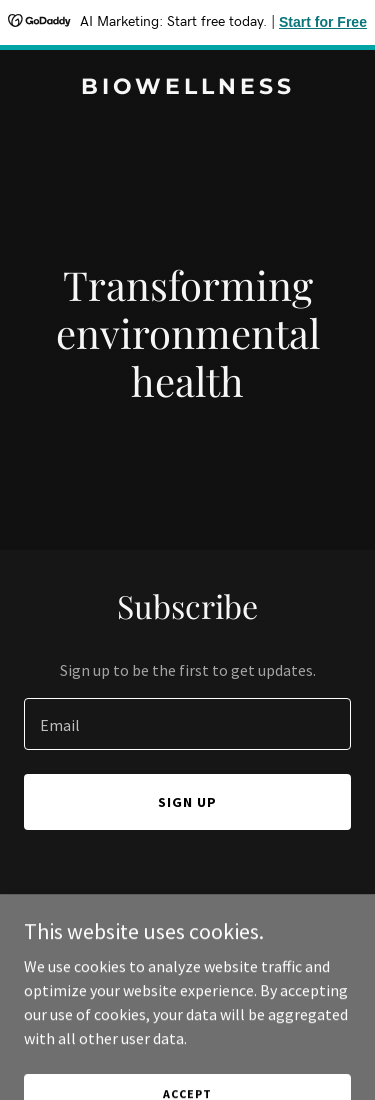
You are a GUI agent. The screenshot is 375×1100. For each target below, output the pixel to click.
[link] (187, 88)
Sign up (187, 802)
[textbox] (187, 724)
